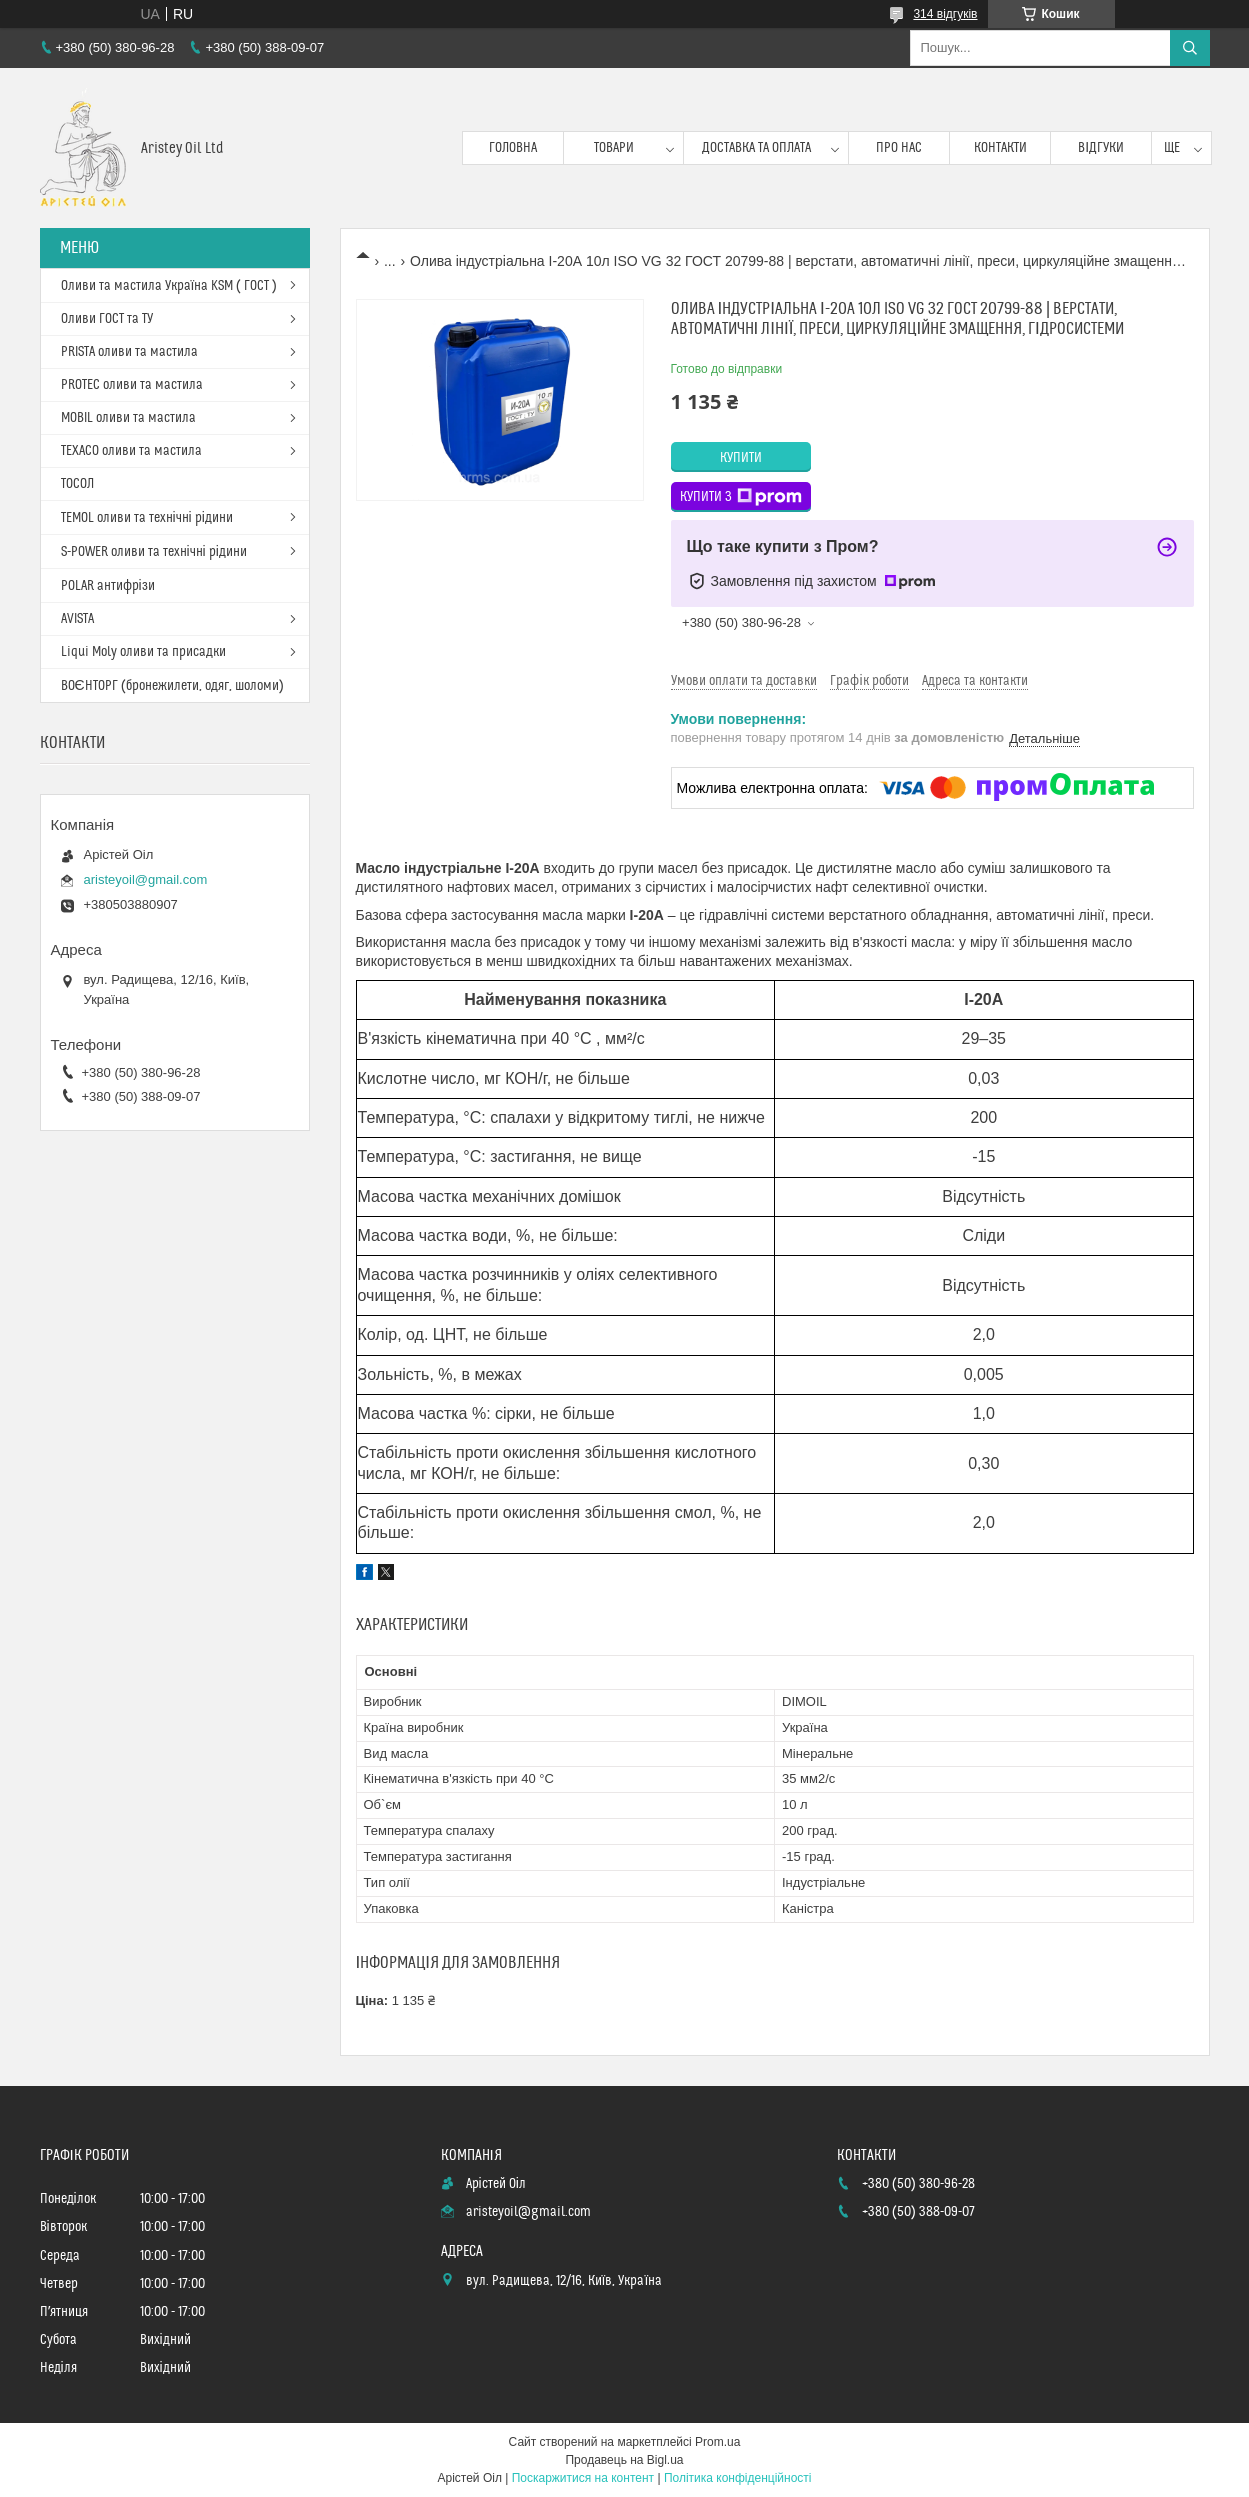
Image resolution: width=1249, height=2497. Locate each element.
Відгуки (1101, 148)
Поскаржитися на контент (583, 2478)
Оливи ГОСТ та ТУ (107, 319)
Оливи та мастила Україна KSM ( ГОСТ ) (169, 286)
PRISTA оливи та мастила (129, 352)
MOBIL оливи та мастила (128, 418)
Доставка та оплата (756, 148)
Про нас (899, 148)
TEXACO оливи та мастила (131, 451)
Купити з (741, 497)
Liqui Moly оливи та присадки (143, 652)
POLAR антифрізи (108, 586)
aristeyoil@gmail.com (146, 879)
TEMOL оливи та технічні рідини (147, 518)
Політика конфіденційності (738, 2478)
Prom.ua (717, 2442)
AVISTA (77, 619)
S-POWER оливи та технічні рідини (154, 552)
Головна (513, 148)
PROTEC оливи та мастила (132, 385)
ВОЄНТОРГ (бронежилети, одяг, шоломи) (172, 686)
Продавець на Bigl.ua (624, 2460)
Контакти (1000, 148)
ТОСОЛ (77, 484)
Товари (614, 148)
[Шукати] (1190, 48)
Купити (741, 458)
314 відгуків (945, 14)
